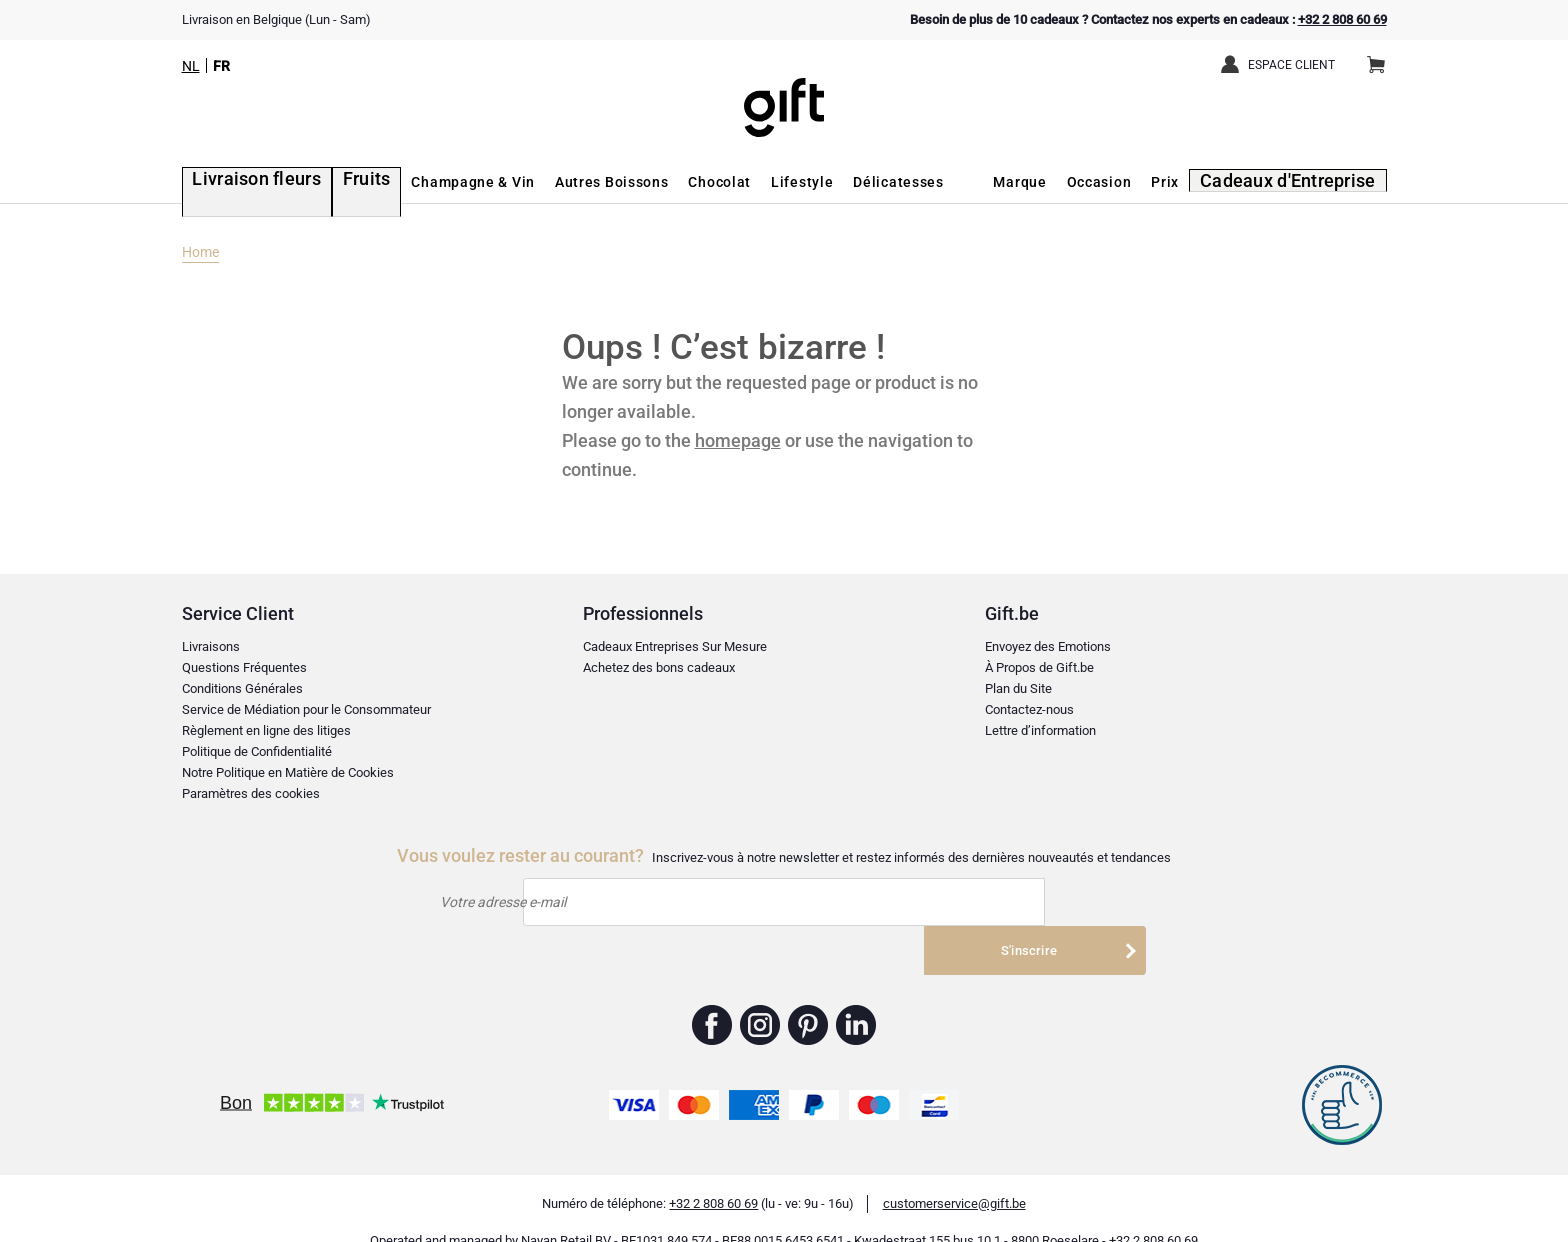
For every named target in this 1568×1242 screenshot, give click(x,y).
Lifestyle (766, 182)
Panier (1382, 57)
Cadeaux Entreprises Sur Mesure (675, 646)
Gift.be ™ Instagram (760, 997)
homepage (738, 440)
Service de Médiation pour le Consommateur (306, 709)
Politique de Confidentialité (257, 751)
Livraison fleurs (239, 182)
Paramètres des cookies (251, 793)
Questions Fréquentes (244, 667)
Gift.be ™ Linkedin (856, 997)
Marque (1043, 182)
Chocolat (683, 182)
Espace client (1291, 65)
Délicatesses (862, 182)
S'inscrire (1031, 902)
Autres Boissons (575, 182)
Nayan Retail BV (566, 1212)
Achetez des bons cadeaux (659, 667)
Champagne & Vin (437, 182)
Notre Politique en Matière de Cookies (288, 772)
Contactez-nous (1029, 709)
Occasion (1122, 182)
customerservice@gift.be (954, 1175)
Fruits (334, 182)
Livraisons (211, 646)
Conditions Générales (242, 688)
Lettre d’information (1040, 730)
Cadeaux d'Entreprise (1302, 182)
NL (191, 66)
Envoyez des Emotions (1048, 646)
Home (200, 252)
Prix (1189, 182)
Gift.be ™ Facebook (712, 997)
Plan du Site (1018, 688)
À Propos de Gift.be (1039, 667)
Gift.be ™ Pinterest (808, 997)
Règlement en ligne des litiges (266, 730)
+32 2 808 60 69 (1342, 19)
